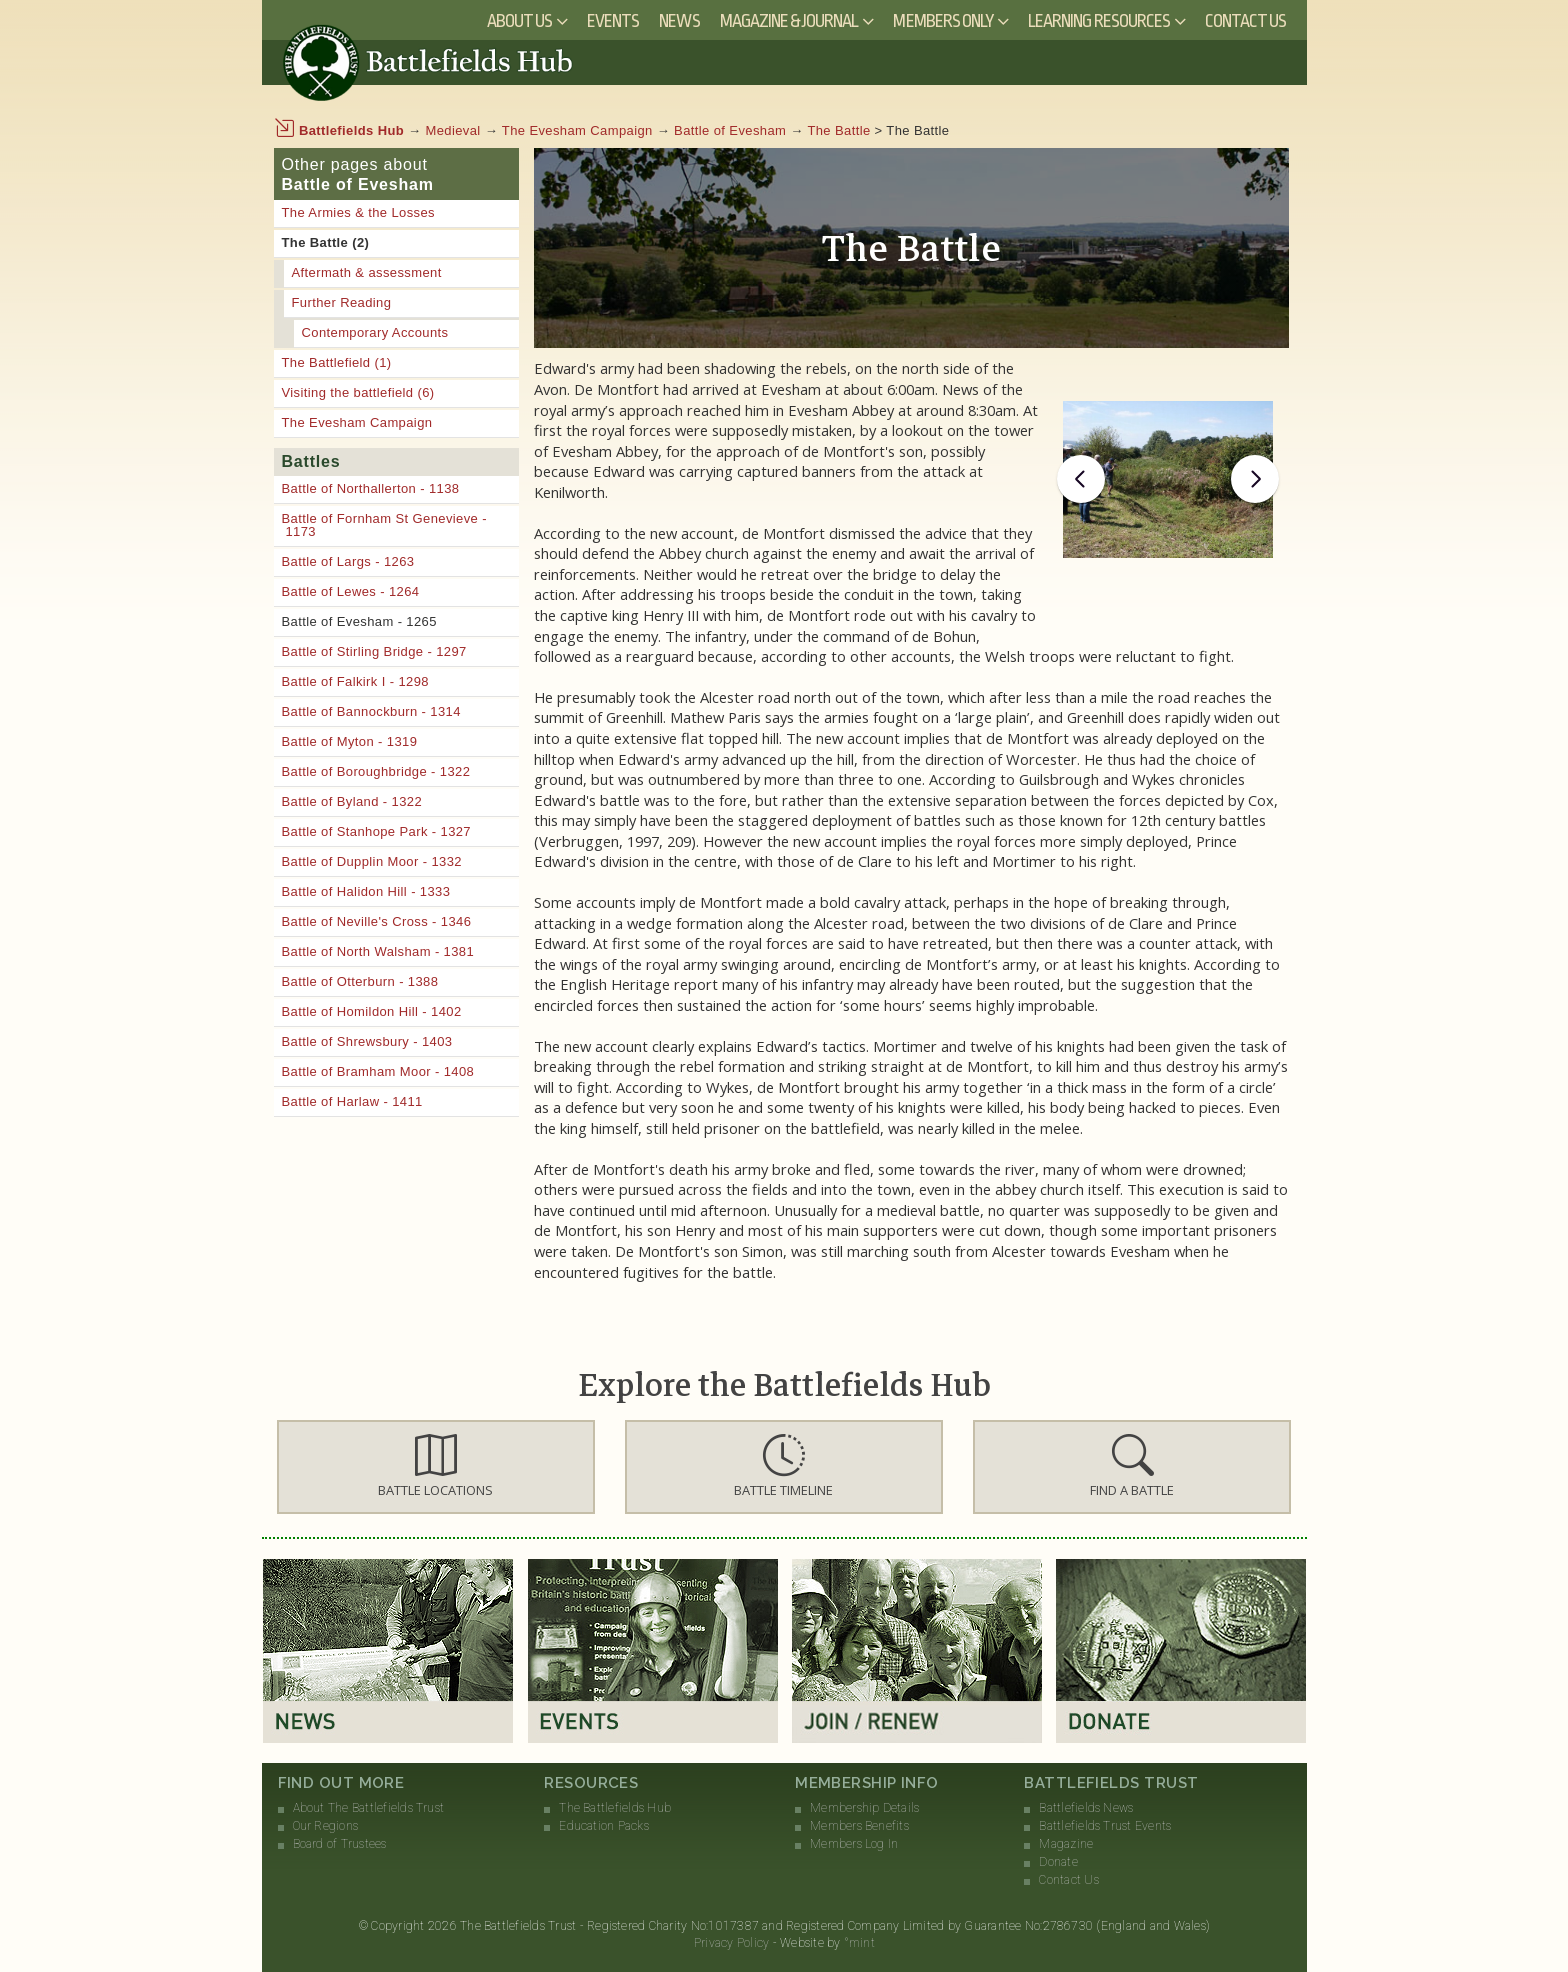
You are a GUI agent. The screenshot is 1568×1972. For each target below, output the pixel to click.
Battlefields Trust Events (1105, 1826)
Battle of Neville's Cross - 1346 (377, 921)
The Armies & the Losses (358, 212)
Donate (1058, 1862)
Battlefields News (1086, 1808)
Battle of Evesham (730, 130)
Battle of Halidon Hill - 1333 (366, 891)
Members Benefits (859, 1826)
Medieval (453, 130)
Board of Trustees (340, 1844)
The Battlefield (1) (337, 362)
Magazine (1066, 1844)
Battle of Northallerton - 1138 (371, 488)
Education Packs (604, 1826)
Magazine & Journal (789, 21)
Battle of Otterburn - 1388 (360, 981)
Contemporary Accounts (375, 332)
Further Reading (342, 302)
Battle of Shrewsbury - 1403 (367, 1041)
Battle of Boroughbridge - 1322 (376, 771)
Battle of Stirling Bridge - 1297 (374, 651)
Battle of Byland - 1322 (352, 801)
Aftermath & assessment (367, 272)
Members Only (943, 21)
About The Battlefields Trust (369, 1808)
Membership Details (864, 1808)
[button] (436, 1467)
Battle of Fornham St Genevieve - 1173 (384, 525)
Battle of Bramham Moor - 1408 (378, 1071)
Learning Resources (1099, 21)
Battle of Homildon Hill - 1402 (372, 1011)
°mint (859, 1943)
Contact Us (1246, 21)
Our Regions (326, 1826)
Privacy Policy (731, 1943)
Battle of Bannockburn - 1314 (371, 711)
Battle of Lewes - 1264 (351, 591)
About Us (519, 21)
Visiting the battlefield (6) (358, 392)
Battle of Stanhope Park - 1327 (377, 831)
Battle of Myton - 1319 (350, 741)
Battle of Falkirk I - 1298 (355, 681)
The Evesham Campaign (577, 130)
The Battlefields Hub (615, 1808)
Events (613, 21)
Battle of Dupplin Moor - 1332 (372, 861)
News (679, 21)
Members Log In (854, 1844)
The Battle (838, 130)
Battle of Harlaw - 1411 (352, 1101)
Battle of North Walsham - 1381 (378, 951)
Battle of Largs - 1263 (348, 561)
